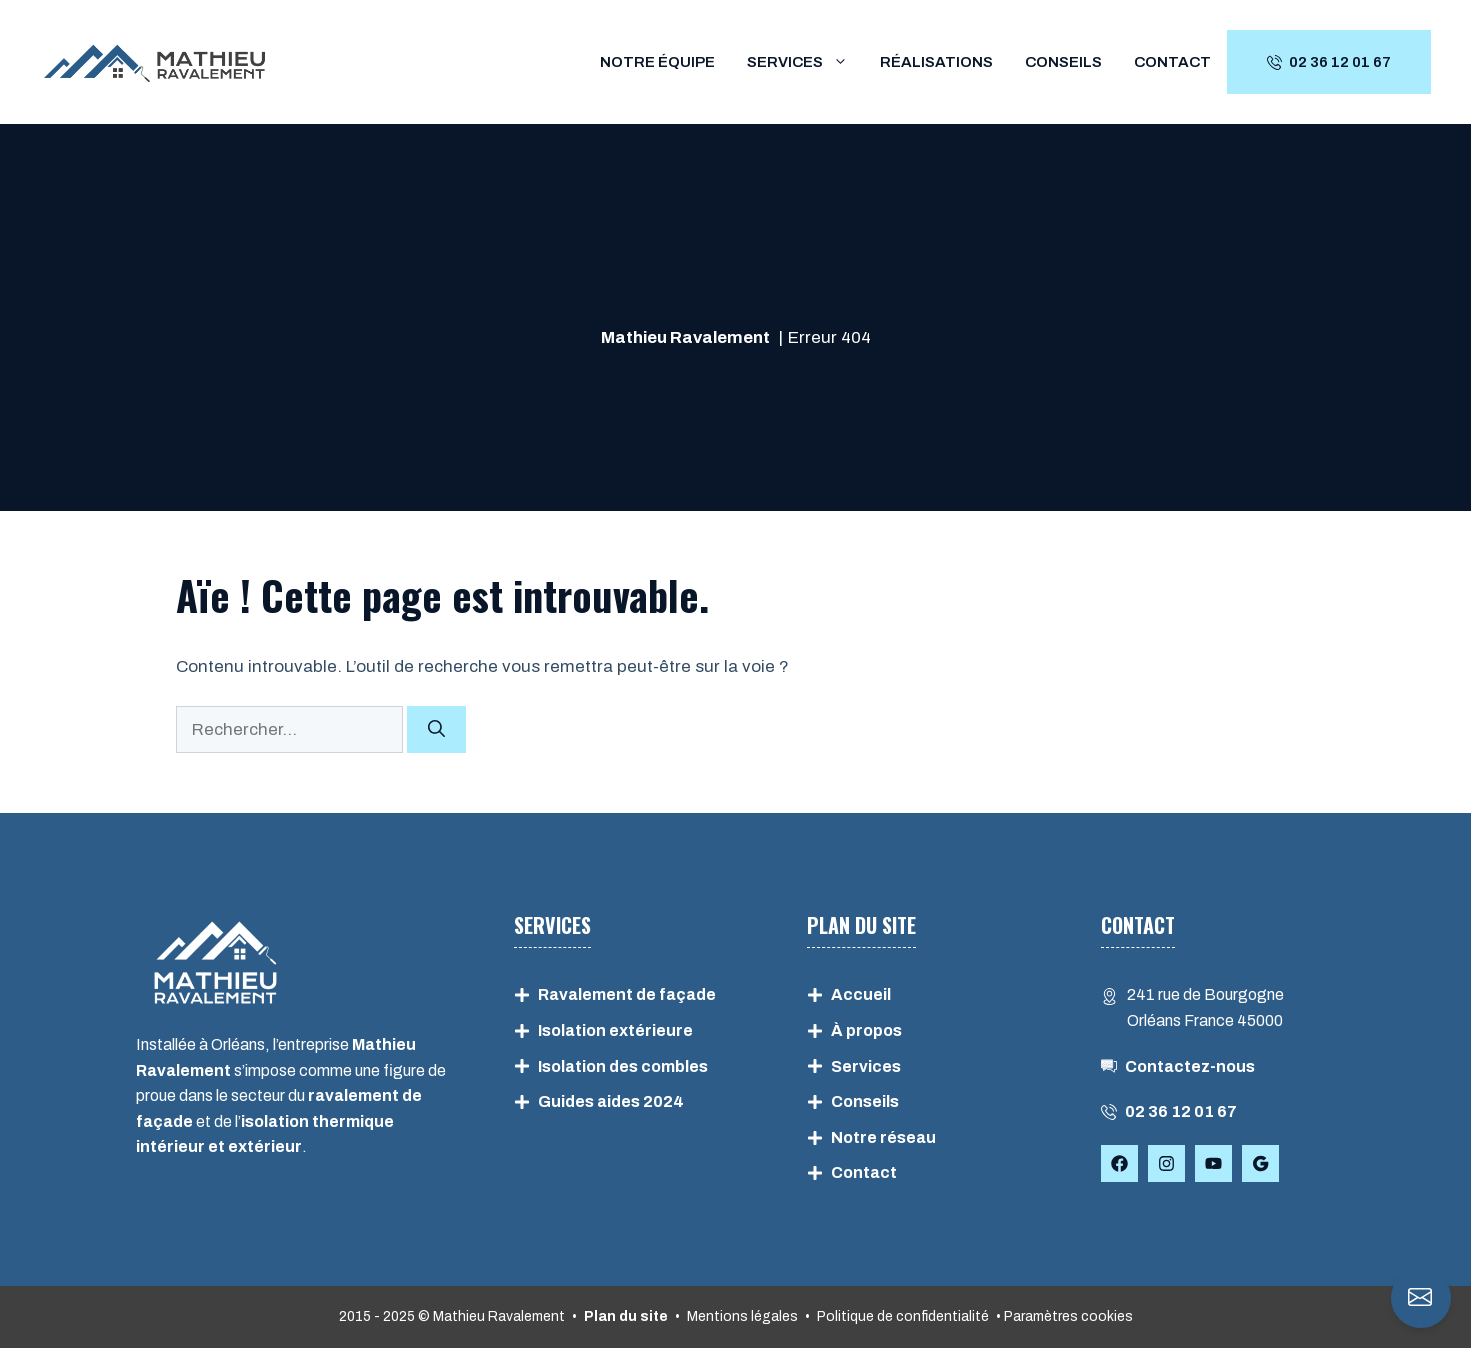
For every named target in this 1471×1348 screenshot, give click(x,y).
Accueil (861, 994)
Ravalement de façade (627, 994)
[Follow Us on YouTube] (1213, 1163)
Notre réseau (883, 1137)
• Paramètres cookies (1064, 1316)
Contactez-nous (1190, 1066)
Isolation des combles (623, 1066)
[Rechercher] (436, 730)
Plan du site (626, 1316)
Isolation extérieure (615, 1030)
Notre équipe (657, 62)
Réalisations (936, 62)
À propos (866, 1030)
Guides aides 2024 (611, 1101)
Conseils (1063, 62)
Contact (1172, 62)
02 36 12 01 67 (1181, 1111)
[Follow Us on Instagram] (1166, 1163)
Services (805, 62)
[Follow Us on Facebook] (1119, 1163)
